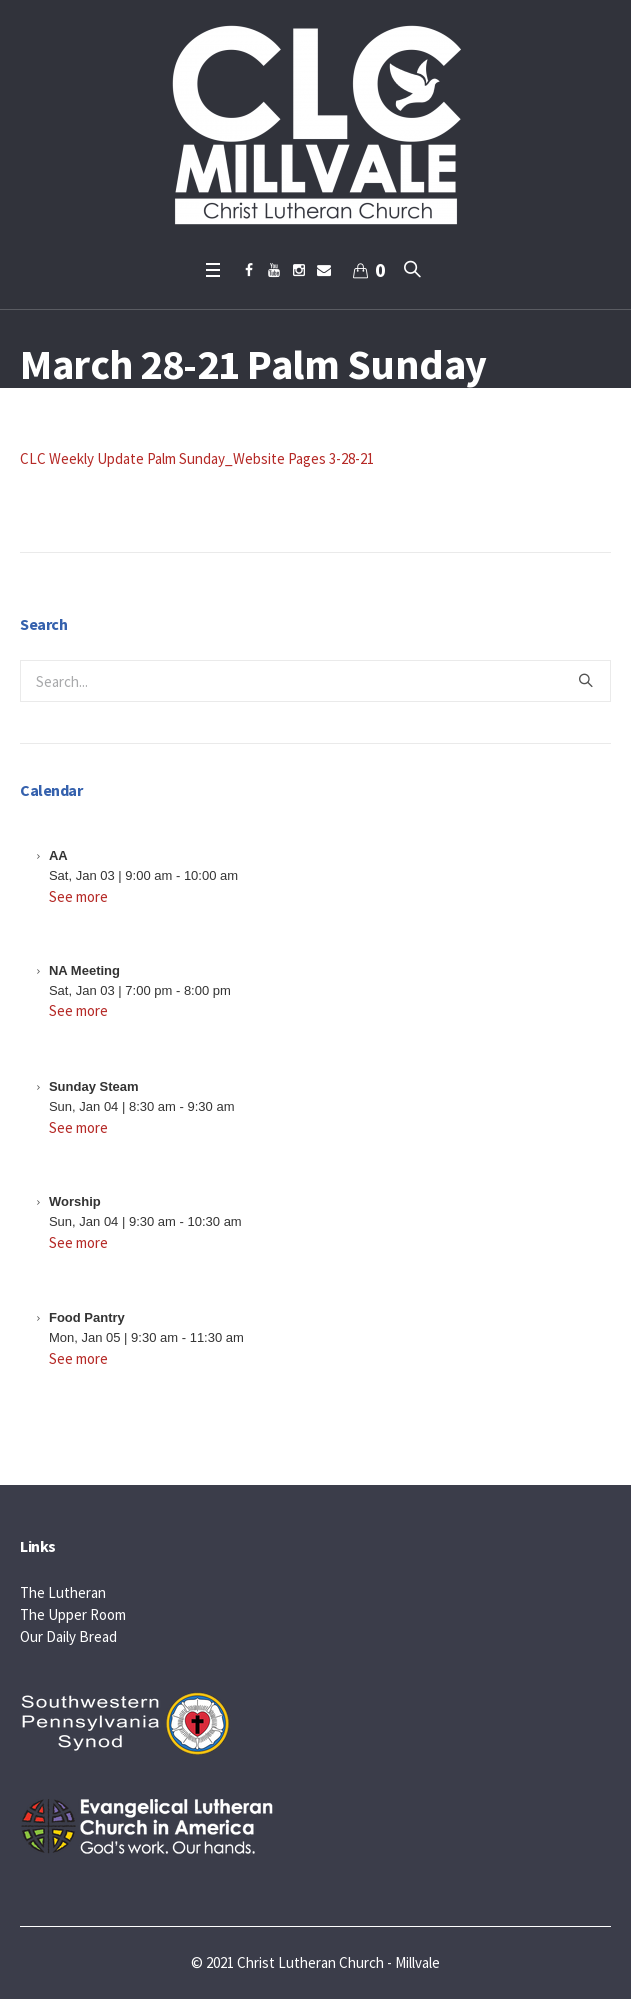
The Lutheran (63, 1592)
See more (78, 896)
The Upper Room (73, 1614)
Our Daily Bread (68, 1636)
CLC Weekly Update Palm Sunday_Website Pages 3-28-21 (197, 458)
